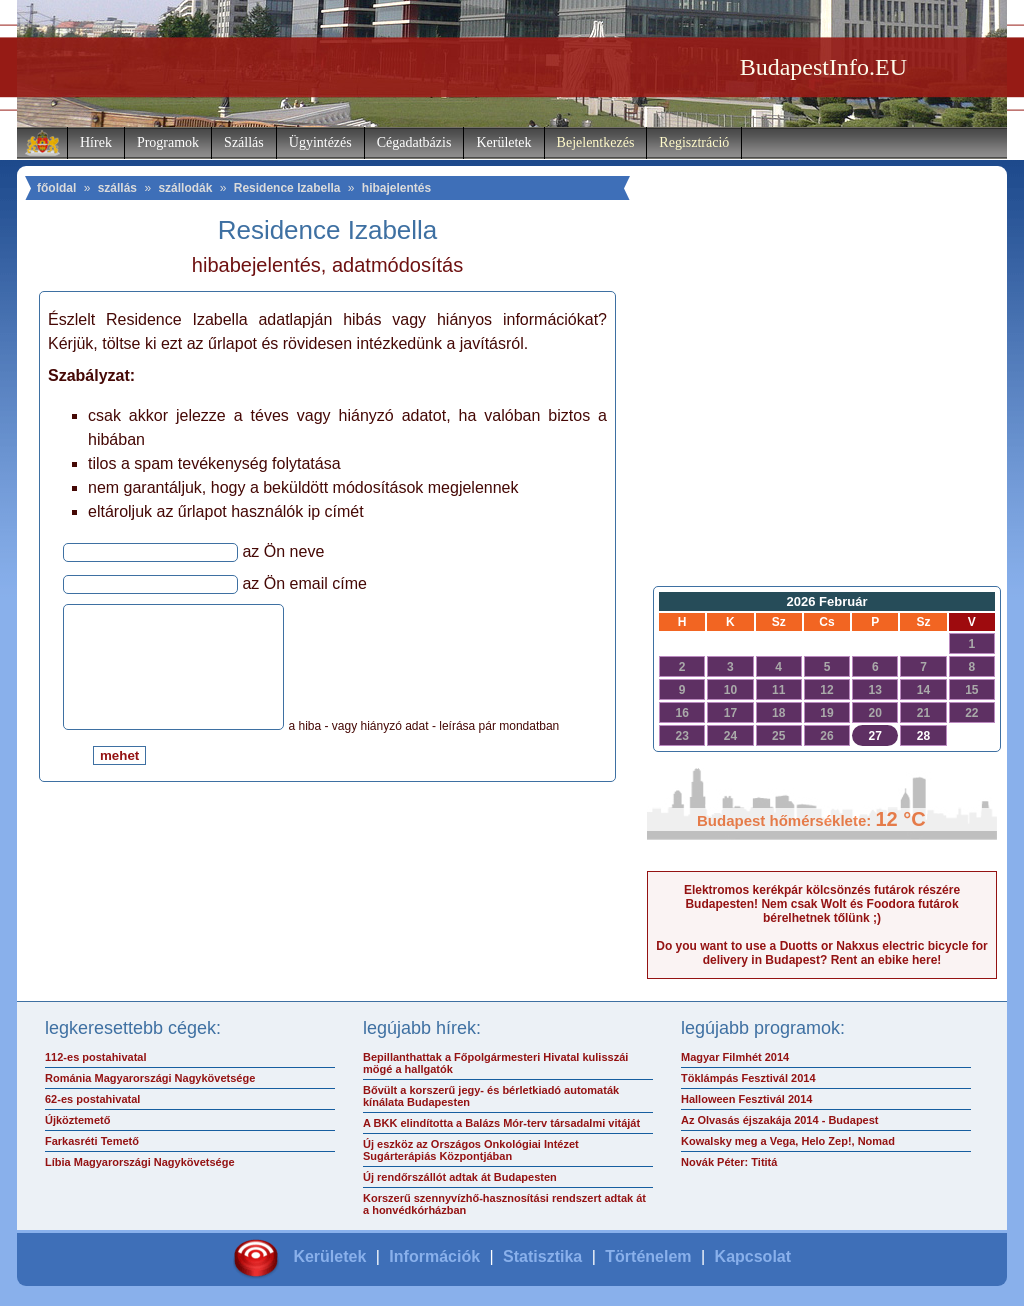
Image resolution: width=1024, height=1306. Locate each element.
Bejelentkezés (596, 142)
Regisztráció (694, 142)
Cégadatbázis (414, 142)
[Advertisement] (822, 416)
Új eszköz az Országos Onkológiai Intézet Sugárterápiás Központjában (471, 1150)
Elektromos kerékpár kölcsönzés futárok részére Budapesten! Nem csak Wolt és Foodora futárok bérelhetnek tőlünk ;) (822, 904)
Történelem (648, 1256)
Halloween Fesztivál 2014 (746, 1099)
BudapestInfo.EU (823, 67)
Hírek (96, 142)
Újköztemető (77, 1120)
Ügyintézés (320, 142)
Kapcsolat (753, 1256)
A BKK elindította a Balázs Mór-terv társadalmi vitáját (501, 1123)
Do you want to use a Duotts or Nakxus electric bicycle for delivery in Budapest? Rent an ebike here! (821, 953)
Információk (434, 1256)
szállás (117, 188)
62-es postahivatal (92, 1099)
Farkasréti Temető (92, 1141)
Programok (168, 142)
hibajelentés (396, 188)
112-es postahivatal (96, 1057)
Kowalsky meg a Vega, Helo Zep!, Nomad (788, 1141)
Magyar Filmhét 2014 (735, 1057)
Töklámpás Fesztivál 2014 (748, 1078)
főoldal (56, 188)
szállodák (185, 188)
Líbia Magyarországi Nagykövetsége (140, 1162)
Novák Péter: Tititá (729, 1162)
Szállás (244, 142)
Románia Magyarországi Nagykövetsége (150, 1078)
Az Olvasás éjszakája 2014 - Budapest (780, 1120)
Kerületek (503, 142)
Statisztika (542, 1256)
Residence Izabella (287, 188)
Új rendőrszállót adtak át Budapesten (460, 1177)
